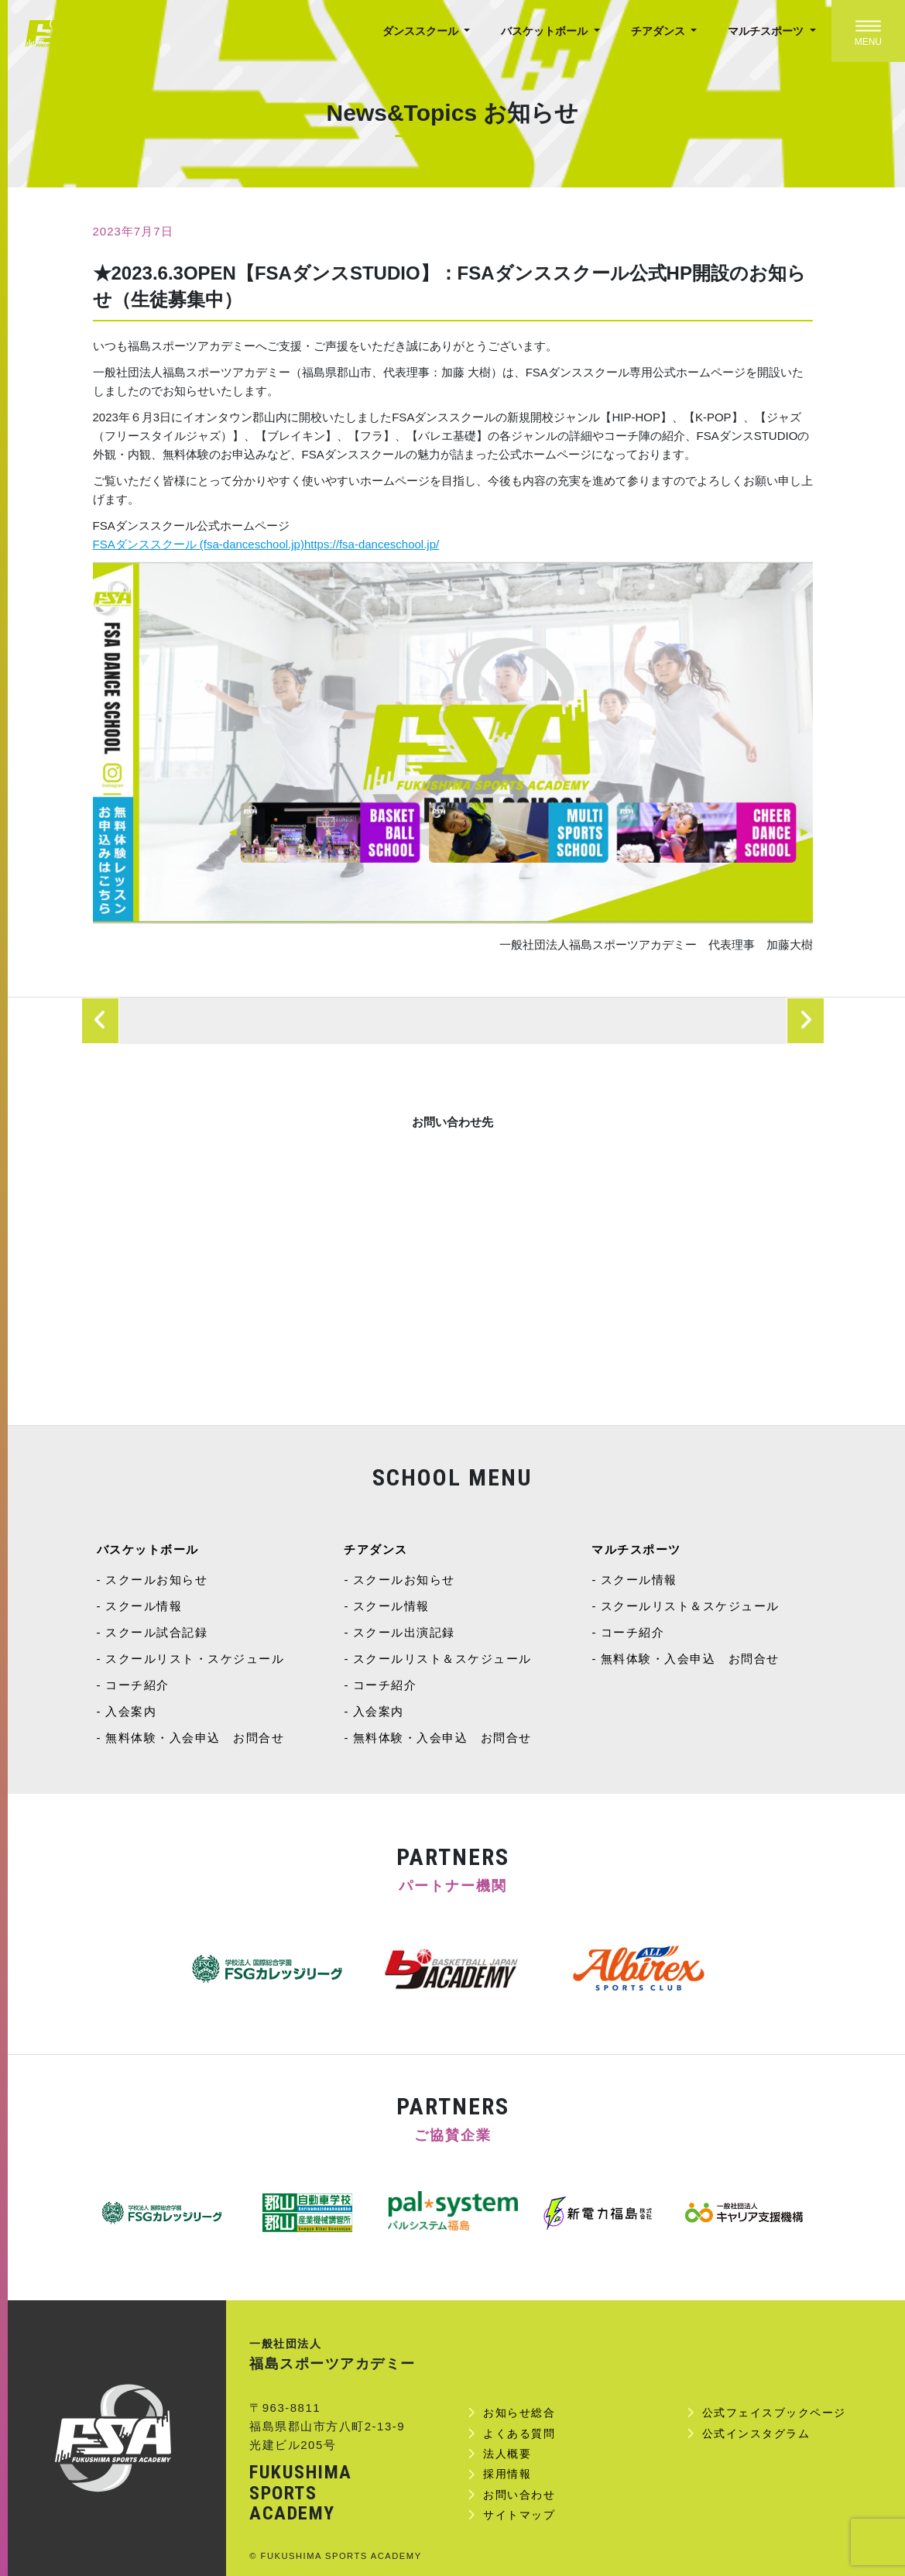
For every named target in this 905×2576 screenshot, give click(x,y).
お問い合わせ (519, 2494)
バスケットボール (546, 31)
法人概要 (507, 2453)
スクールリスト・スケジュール (194, 1658)
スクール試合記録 (156, 1632)
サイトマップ (519, 2515)
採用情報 (507, 2474)
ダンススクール (421, 31)
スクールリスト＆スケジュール (442, 1658)
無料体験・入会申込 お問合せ (194, 1737)
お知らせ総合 (519, 2412)
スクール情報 (143, 1606)
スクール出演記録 (404, 1632)
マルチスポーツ (767, 31)
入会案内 (130, 1711)
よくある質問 (519, 2433)
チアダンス (659, 31)
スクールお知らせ (156, 1579)
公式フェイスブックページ (774, 2412)
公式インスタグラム (756, 2433)
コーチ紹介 (137, 1685)
